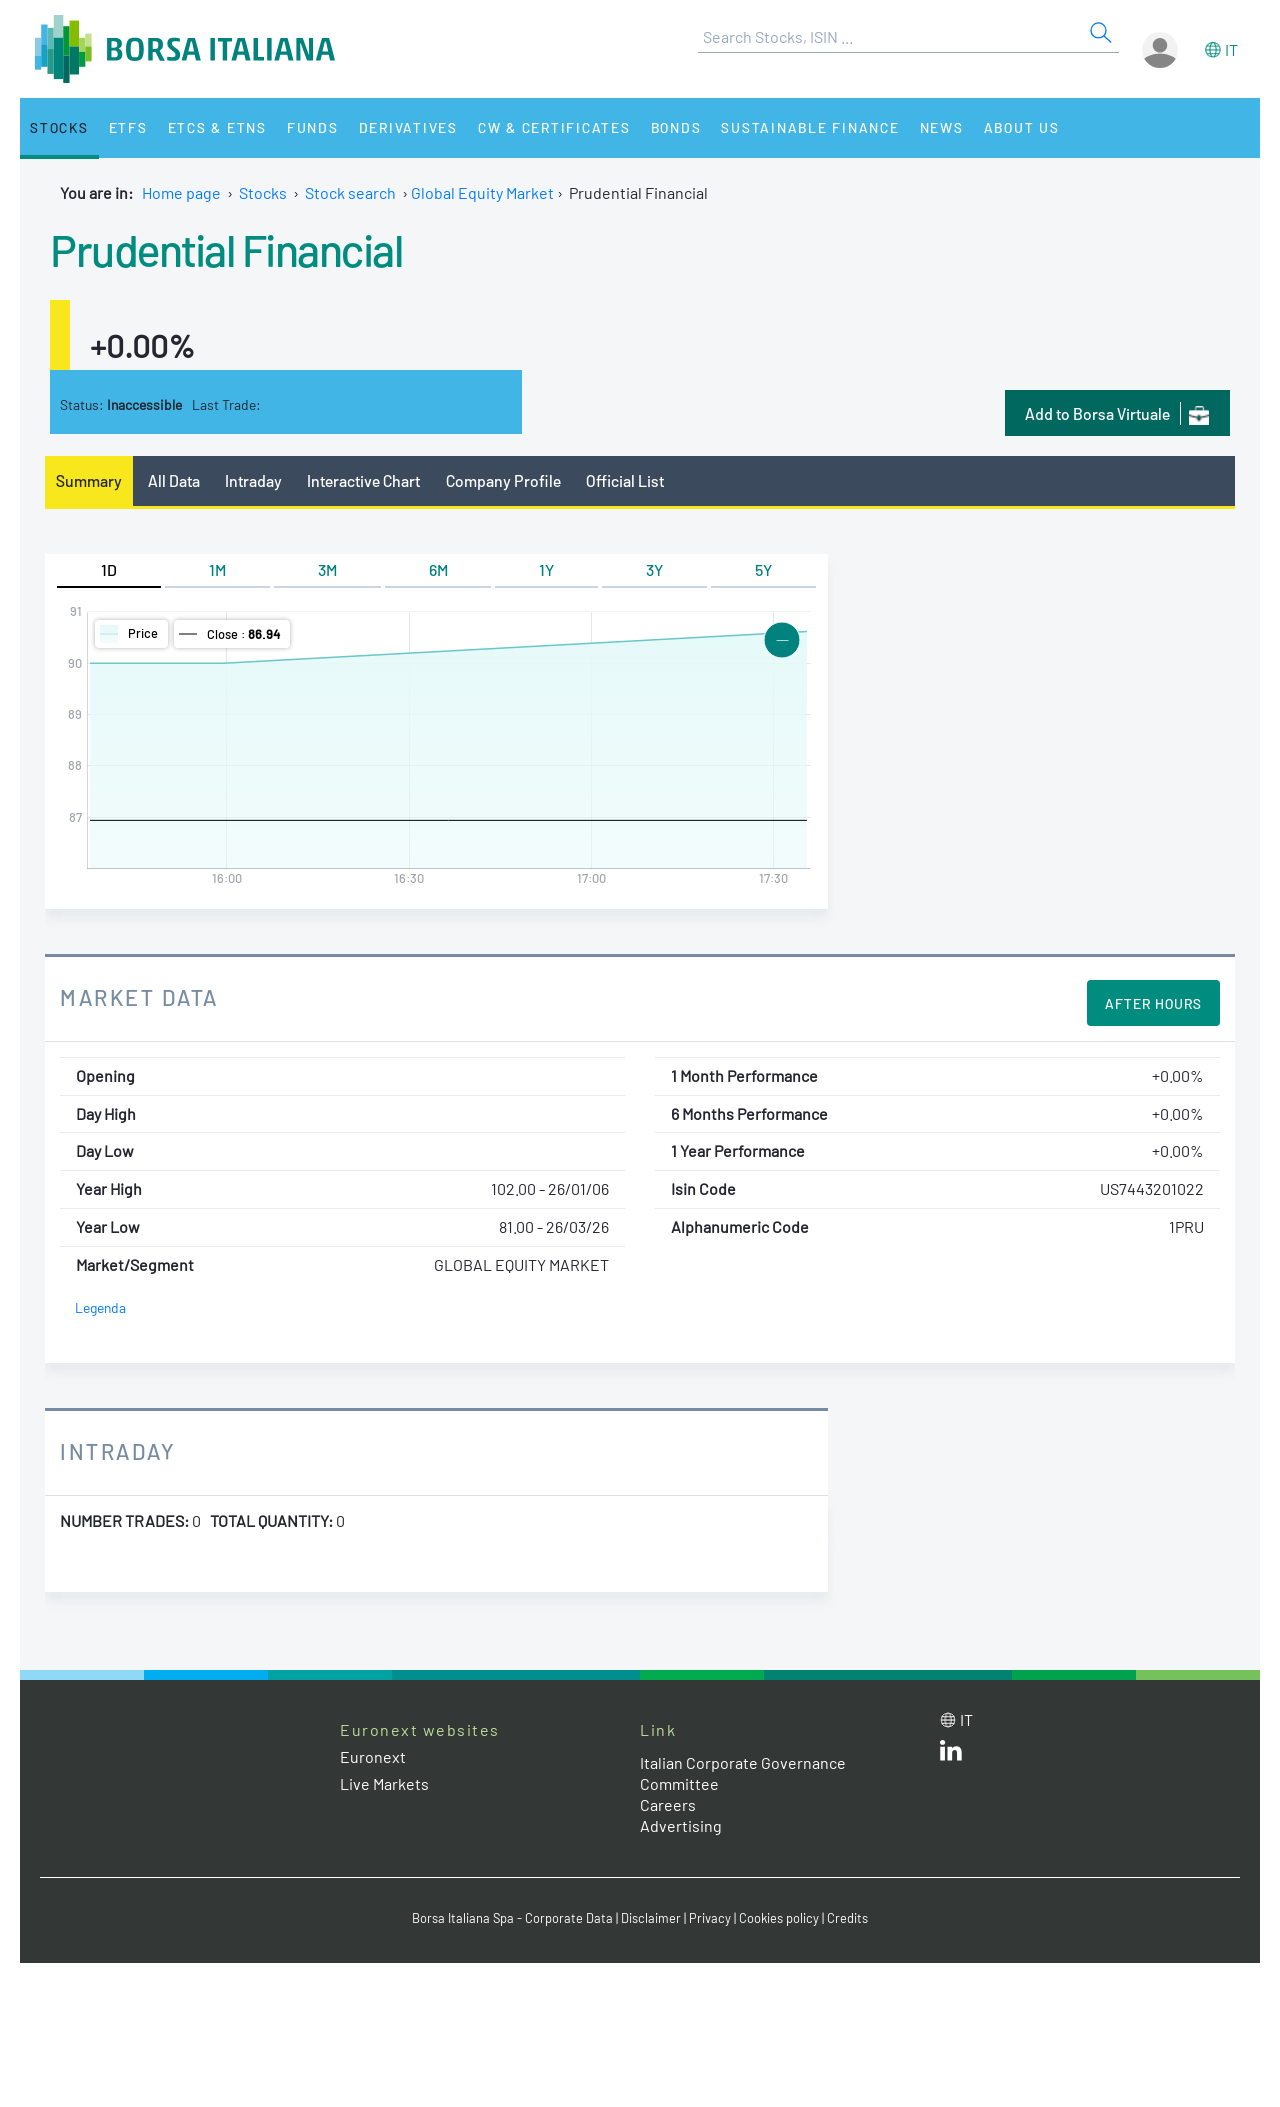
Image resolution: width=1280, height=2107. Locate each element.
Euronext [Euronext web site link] (373, 1756)
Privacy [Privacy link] (710, 1918)
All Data (174, 480)
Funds (313, 127)
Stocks (59, 127)
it (1231, 49)
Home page (181, 192)
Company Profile (503, 480)
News (942, 127)
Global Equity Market (482, 192)
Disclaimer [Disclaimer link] (651, 1918)
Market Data (139, 997)
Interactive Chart (363, 480)
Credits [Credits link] (847, 1918)
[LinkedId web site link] (951, 1754)
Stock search (350, 192)
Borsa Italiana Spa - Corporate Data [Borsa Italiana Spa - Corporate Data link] (512, 1918)
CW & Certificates (554, 127)
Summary (89, 480)
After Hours (1153, 1003)
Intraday (253, 480)
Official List (625, 480)
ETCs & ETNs (217, 127)
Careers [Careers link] (668, 1804)
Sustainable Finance (810, 127)
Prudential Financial (226, 249)
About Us (1022, 127)
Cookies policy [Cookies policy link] (779, 1918)
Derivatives (408, 127)
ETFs (128, 127)
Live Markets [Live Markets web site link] (384, 1783)
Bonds (676, 127)
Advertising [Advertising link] (681, 1825)
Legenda (100, 1307)
